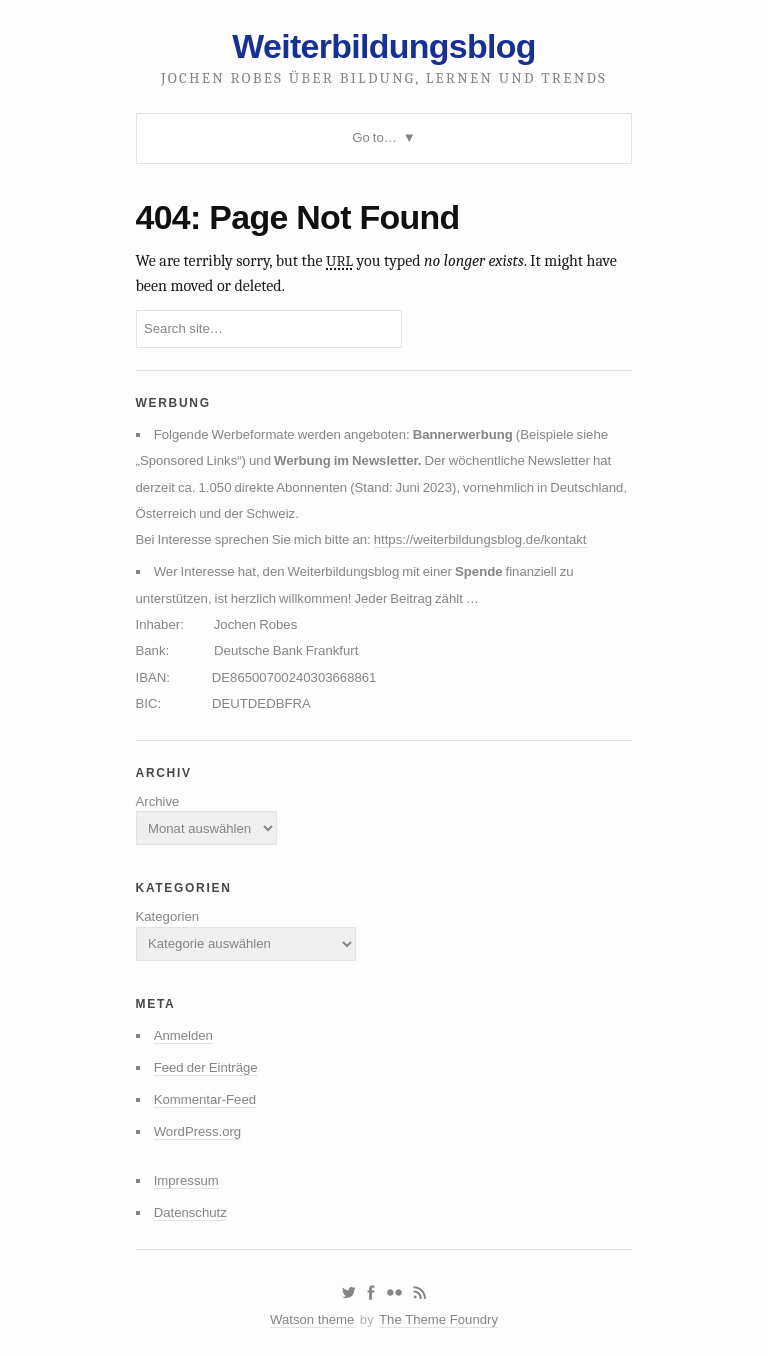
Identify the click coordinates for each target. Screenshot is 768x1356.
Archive (158, 801)
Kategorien (168, 916)
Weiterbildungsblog (383, 46)
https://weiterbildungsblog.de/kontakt (480, 539)
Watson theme (312, 1319)
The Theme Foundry (438, 1319)
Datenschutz (190, 1212)
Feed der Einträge (206, 1067)
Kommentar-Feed (205, 1099)
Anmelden (183, 1035)
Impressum (186, 1180)
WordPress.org (198, 1131)
